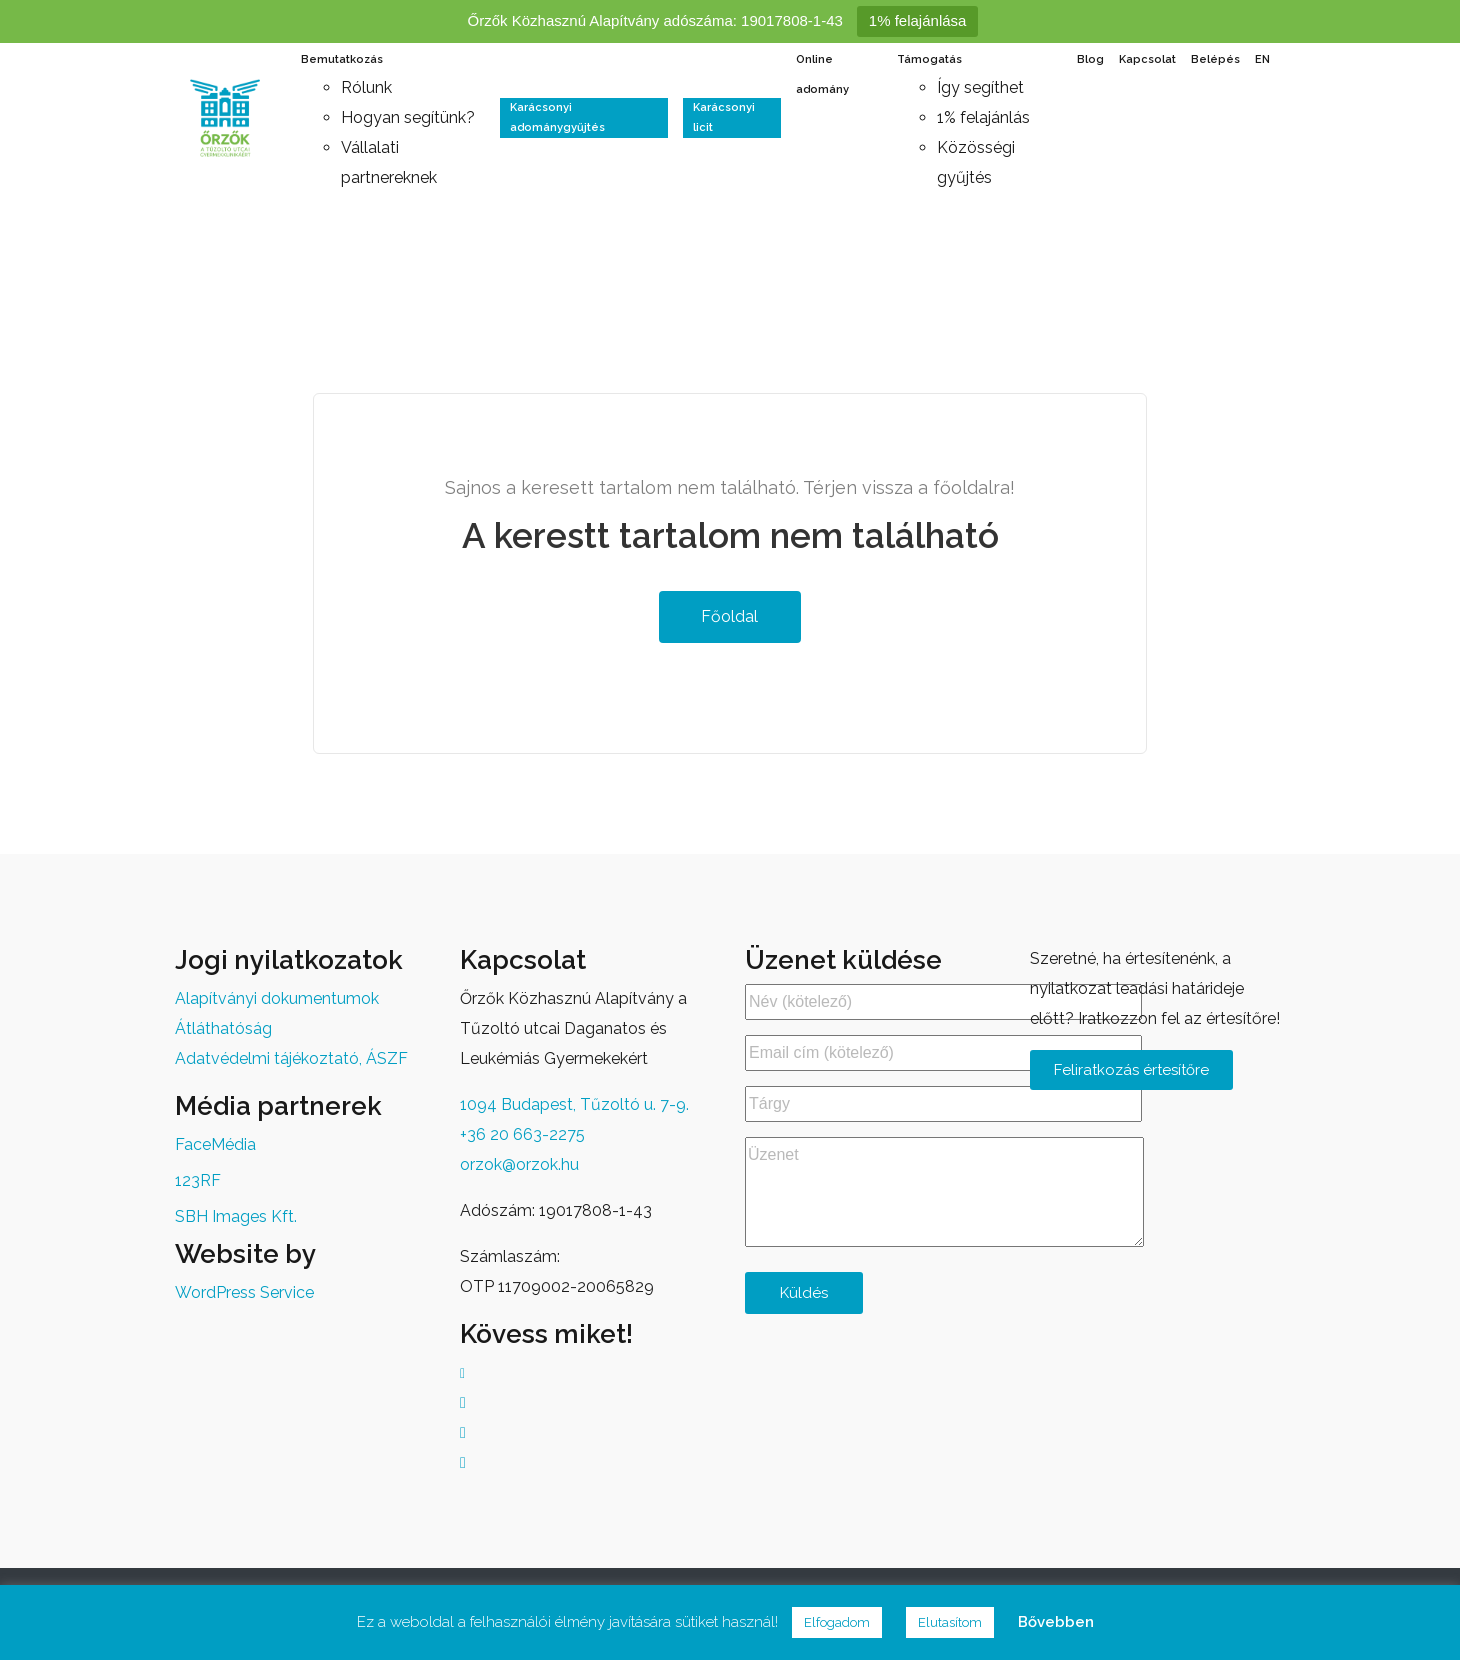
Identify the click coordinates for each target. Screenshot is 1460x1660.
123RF (198, 1180)
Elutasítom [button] (950, 1622)
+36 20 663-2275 (522, 1134)
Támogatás (929, 59)
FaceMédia (215, 1144)
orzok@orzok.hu (519, 1164)
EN (1262, 59)
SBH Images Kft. (236, 1216)
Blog (1090, 59)
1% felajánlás (983, 117)
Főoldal (727, 616)
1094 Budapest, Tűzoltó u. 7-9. (574, 1104)
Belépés (1215, 59)
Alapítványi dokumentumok (277, 998)
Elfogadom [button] (837, 1622)
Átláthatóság (223, 1028)
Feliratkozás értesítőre (1131, 1070)
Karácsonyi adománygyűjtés (557, 117)
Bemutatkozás (342, 59)
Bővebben (1056, 1622)
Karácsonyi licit (724, 117)
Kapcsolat (1147, 59)
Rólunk (366, 87)
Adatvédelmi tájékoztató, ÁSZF (291, 1058)
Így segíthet (980, 87)
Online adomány (822, 74)
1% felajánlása (918, 20)
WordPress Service (244, 1292)
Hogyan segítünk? (408, 117)
